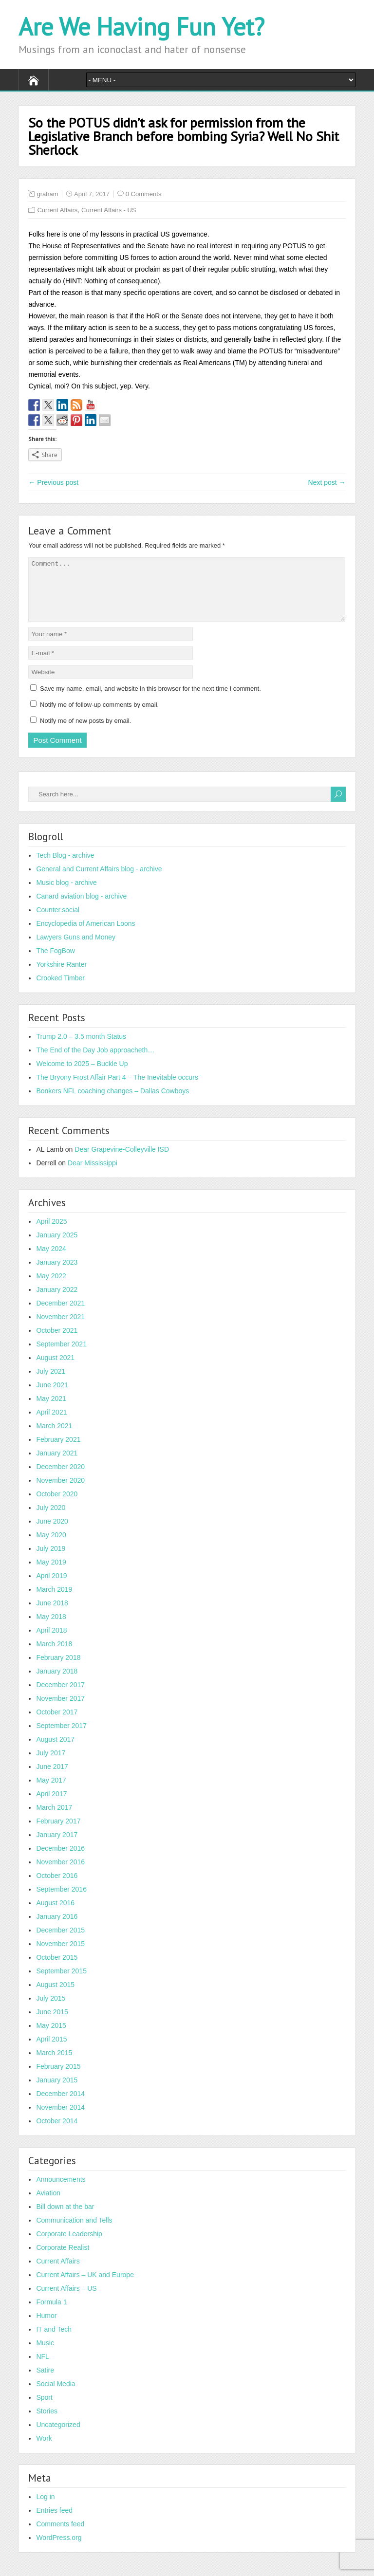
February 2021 (58, 1451)
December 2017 (60, 1696)
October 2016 (56, 1887)
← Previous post (53, 482)
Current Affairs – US (66, 2300)
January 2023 (56, 1274)
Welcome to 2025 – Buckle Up (82, 1075)
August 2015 (55, 1996)
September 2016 (61, 1901)
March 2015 (54, 2064)
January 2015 (56, 2092)
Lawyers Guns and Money (75, 949)
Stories (46, 2423)
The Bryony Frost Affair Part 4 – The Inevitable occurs (117, 1089)
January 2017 (56, 1846)
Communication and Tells (74, 2232)
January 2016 (56, 1928)
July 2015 (50, 2010)
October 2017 (56, 1724)
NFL (42, 2368)
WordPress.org (58, 2549)
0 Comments (144, 194)
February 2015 (58, 2078)
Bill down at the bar (65, 2218)
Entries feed (54, 2522)
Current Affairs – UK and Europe (85, 2286)
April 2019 (51, 1587)
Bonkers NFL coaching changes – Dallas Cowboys (112, 1102)
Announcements (60, 2191)
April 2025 (51, 1233)
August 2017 (55, 1751)
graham (47, 194)
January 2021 (56, 1465)
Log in (45, 2508)
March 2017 (54, 1819)
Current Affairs (57, 210)
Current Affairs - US (108, 210)
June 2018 (52, 1615)
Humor (46, 2327)
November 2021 (60, 1328)
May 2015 (51, 2037)
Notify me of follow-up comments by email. (99, 716)
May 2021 (51, 1410)
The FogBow (55, 962)
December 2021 (60, 1315)
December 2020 (60, 1478)
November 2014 (60, 2119)
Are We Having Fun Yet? (141, 26)
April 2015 (51, 2051)
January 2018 (56, 1683)
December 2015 (60, 1942)
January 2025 (56, 1247)
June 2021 (52, 1396)
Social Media (55, 2395)
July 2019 (50, 1560)
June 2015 (52, 2023)
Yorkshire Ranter (61, 976)
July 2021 (50, 1383)
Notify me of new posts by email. (85, 732)
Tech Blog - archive (65, 867)
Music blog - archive (66, 894)
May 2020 (51, 1546)
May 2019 (51, 1574)
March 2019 (54, 1601)
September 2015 (61, 1983)
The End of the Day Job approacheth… (95, 1062)
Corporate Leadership (69, 2245)
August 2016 (55, 1914)
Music (45, 2354)
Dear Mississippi (92, 1174)
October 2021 (56, 1342)
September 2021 (61, 1356)
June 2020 (52, 1533)
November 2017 (60, 1710)
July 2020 (50, 1519)
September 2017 (61, 1737)
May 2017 (51, 1792)
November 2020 (60, 1492)
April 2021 (51, 1424)
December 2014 (60, 2105)
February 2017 (58, 1833)
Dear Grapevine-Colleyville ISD (122, 1161)
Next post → (327, 482)
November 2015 (60, 1955)
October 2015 (56, 1969)
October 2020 (56, 1505)
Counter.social (57, 921)
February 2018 (58, 1669)
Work (44, 2450)
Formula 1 (51, 2314)
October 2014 (56, 2132)
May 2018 (51, 1628)
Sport (44, 2409)
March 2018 (54, 1655)
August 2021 (55, 1369)
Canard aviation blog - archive (81, 908)
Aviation (48, 2204)
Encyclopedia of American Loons (85, 935)
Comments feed (60, 2535)
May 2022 (51, 1287)
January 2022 (56, 1301)
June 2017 (52, 1778)
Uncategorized (58, 2436)
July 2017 (50, 1764)
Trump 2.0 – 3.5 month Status (81, 1048)
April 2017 (51, 1805)
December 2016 (60, 1860)
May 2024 (51, 1260)
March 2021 (54, 1437)
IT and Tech (54, 2341)
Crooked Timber (60, 990)
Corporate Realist (62, 2259)
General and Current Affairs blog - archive (99, 880)
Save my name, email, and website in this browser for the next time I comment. (150, 700)
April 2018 (51, 1642)
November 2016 (60, 1873)
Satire (45, 2382)
